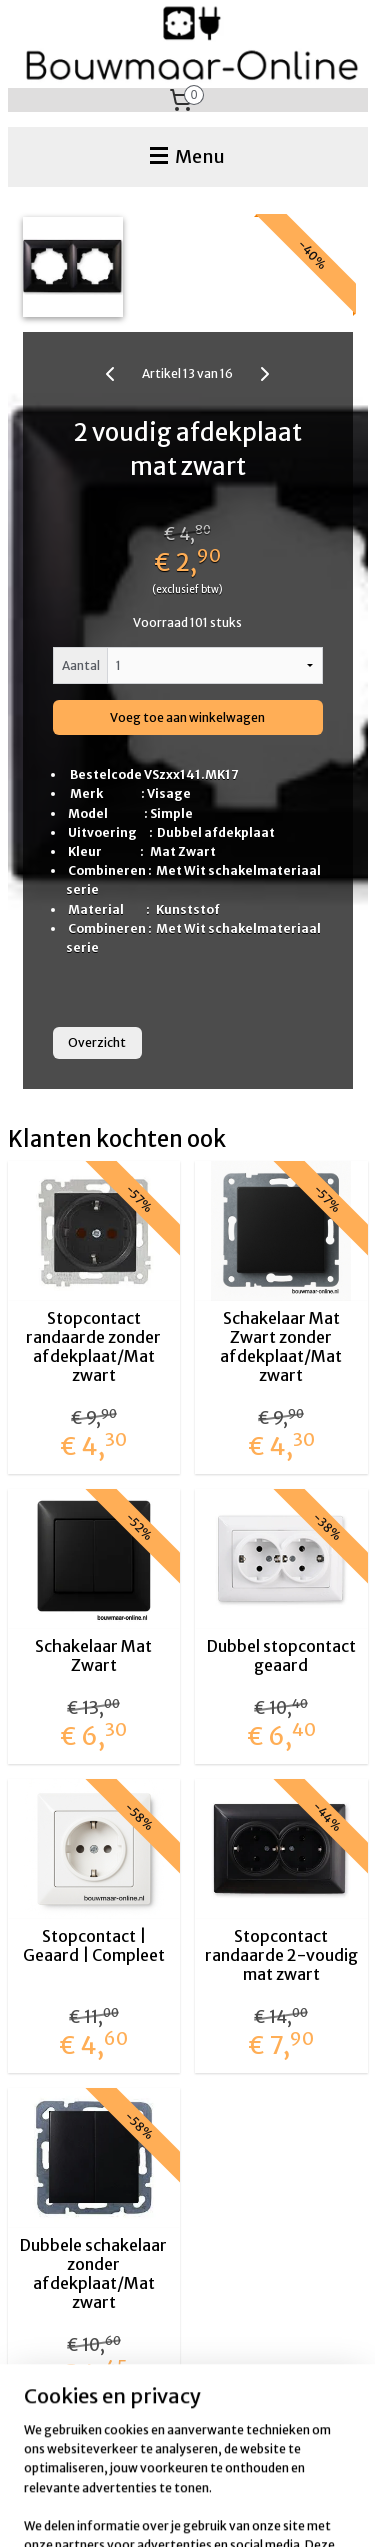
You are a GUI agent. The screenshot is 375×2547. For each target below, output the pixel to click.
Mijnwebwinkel (249, 2510)
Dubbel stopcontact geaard (281, 1655)
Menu (187, 156)
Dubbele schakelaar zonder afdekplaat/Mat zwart (93, 2273)
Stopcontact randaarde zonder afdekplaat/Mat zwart (93, 1346)
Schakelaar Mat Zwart (93, 1655)
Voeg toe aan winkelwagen (187, 717)
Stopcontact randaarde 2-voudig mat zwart (281, 1954)
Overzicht (97, 1042)
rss (277, 2477)
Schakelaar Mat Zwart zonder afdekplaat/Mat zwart (281, 1346)
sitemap (239, 2477)
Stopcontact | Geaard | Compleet (94, 1945)
